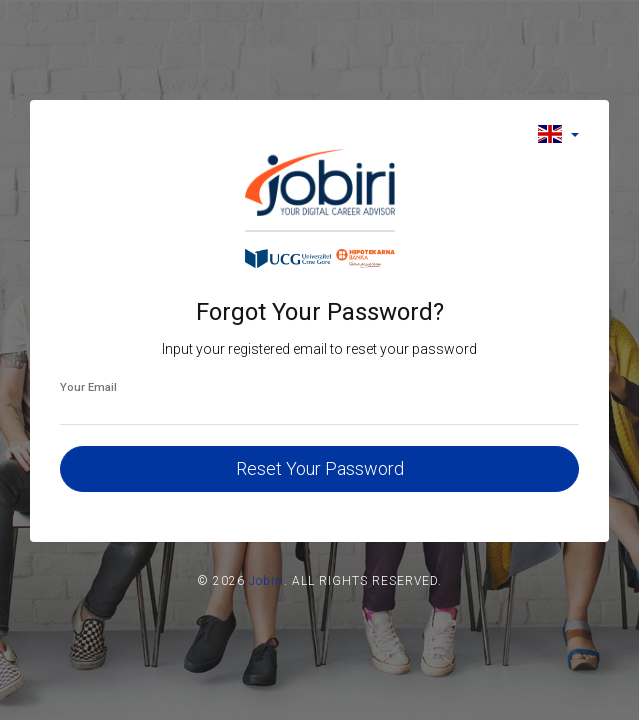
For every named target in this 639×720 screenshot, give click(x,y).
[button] (558, 133)
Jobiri (266, 581)
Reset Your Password (320, 468)
